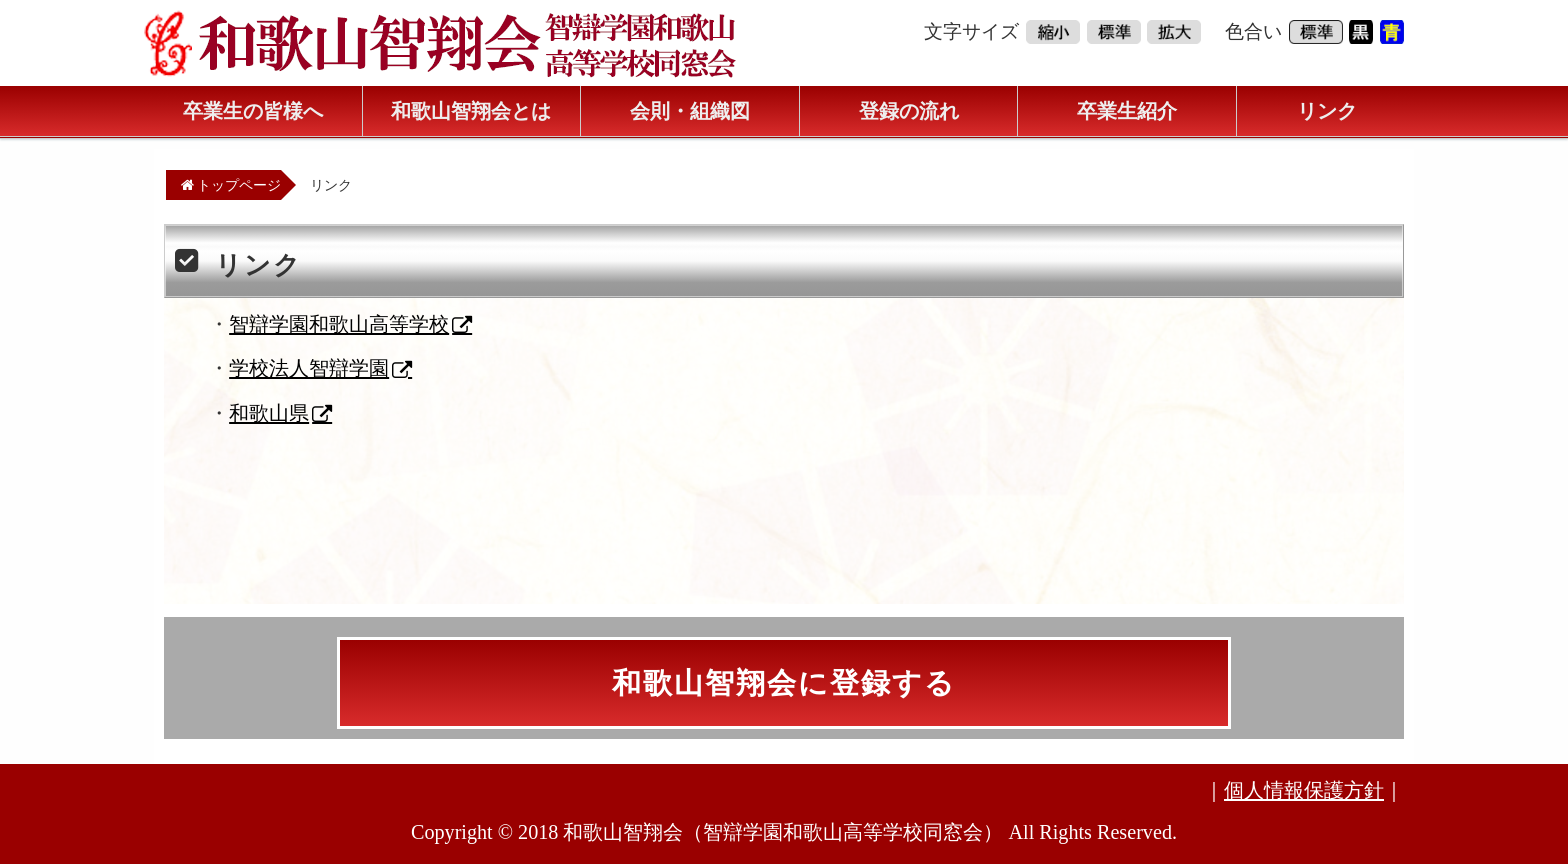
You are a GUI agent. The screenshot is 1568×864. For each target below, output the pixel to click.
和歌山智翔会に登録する (784, 683)
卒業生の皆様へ (253, 111)
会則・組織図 (690, 111)
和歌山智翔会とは (471, 111)
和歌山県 (269, 413)
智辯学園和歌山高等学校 (339, 324)
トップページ (231, 185)
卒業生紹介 (1127, 111)
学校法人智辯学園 (309, 368)
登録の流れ (909, 111)
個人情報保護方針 (1304, 790)
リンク (1327, 111)
